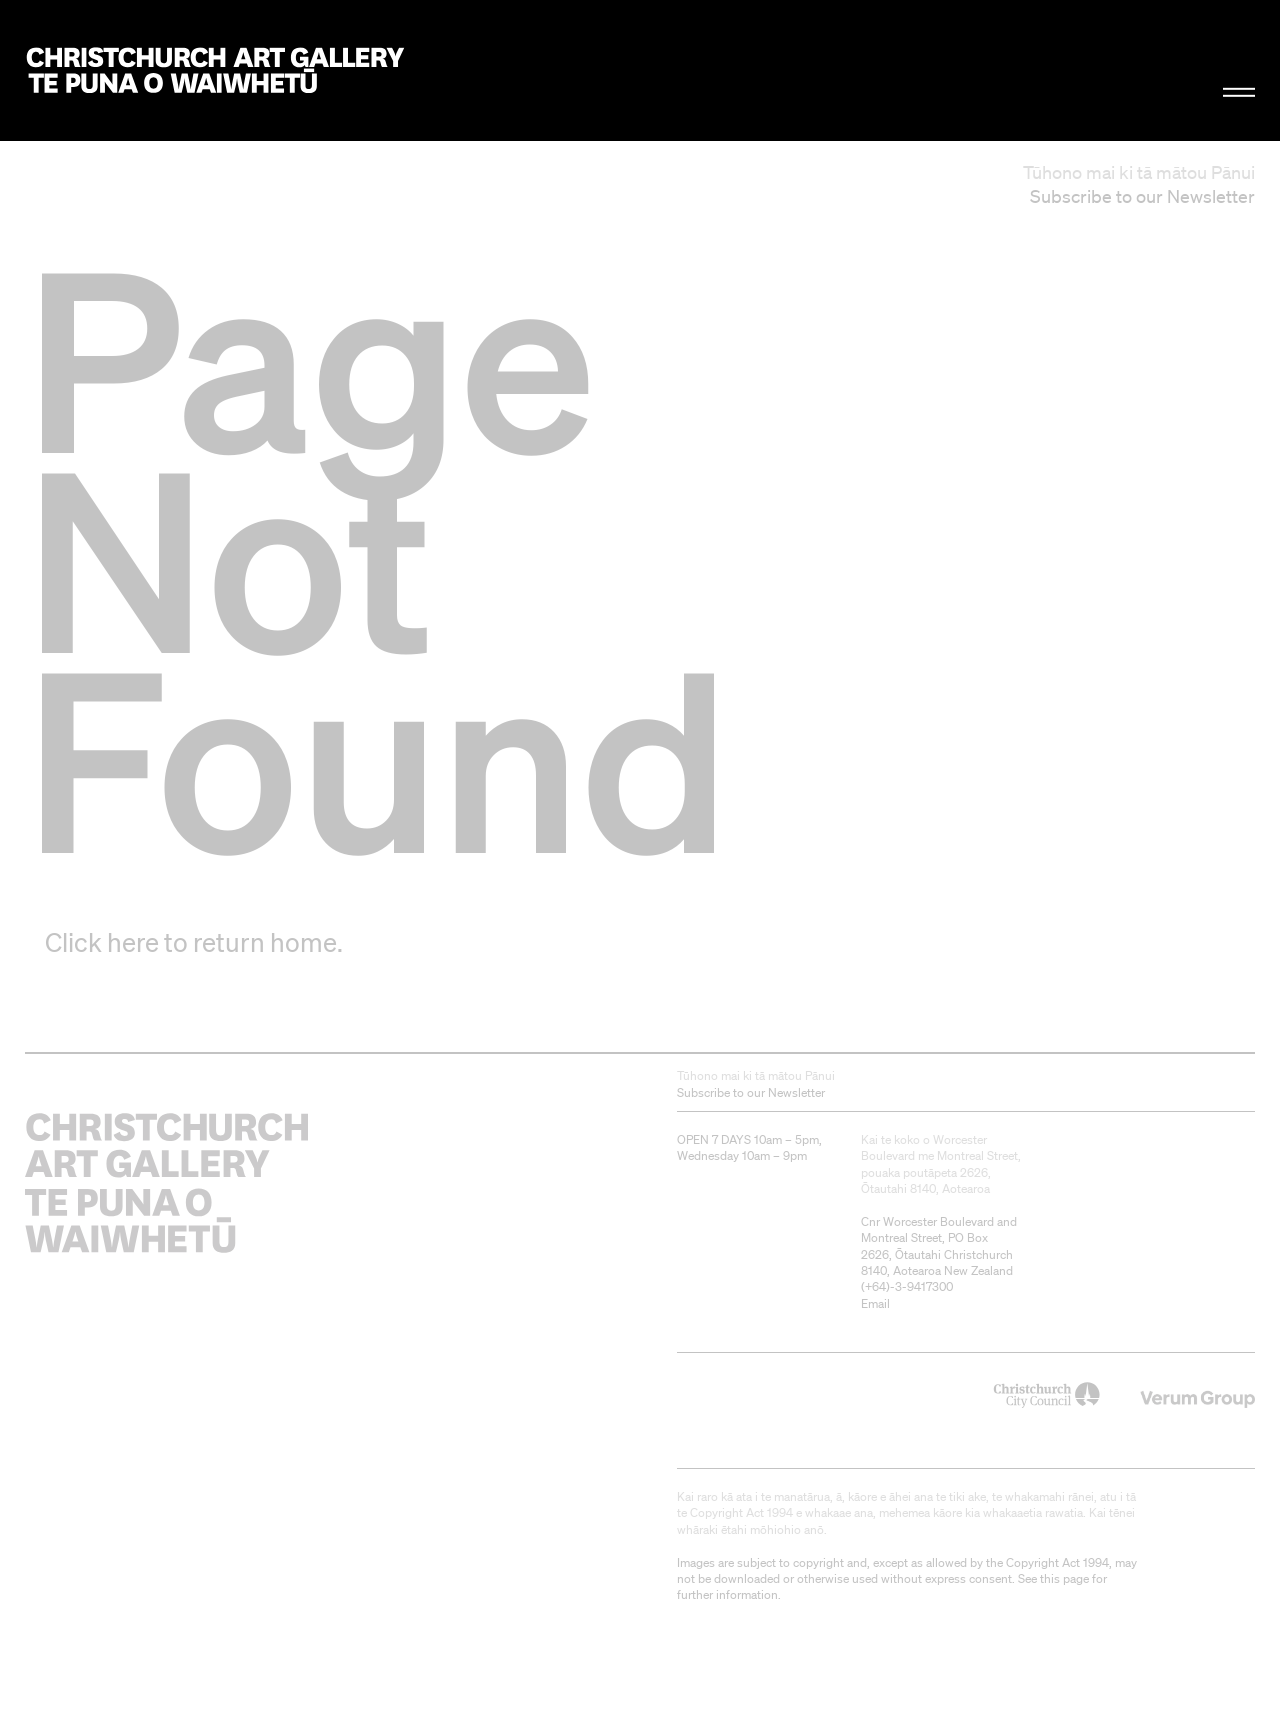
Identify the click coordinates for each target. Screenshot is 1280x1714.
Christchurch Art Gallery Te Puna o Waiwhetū (216, 71)
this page (1064, 1578)
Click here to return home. (194, 942)
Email (875, 1303)
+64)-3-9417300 (909, 1286)
